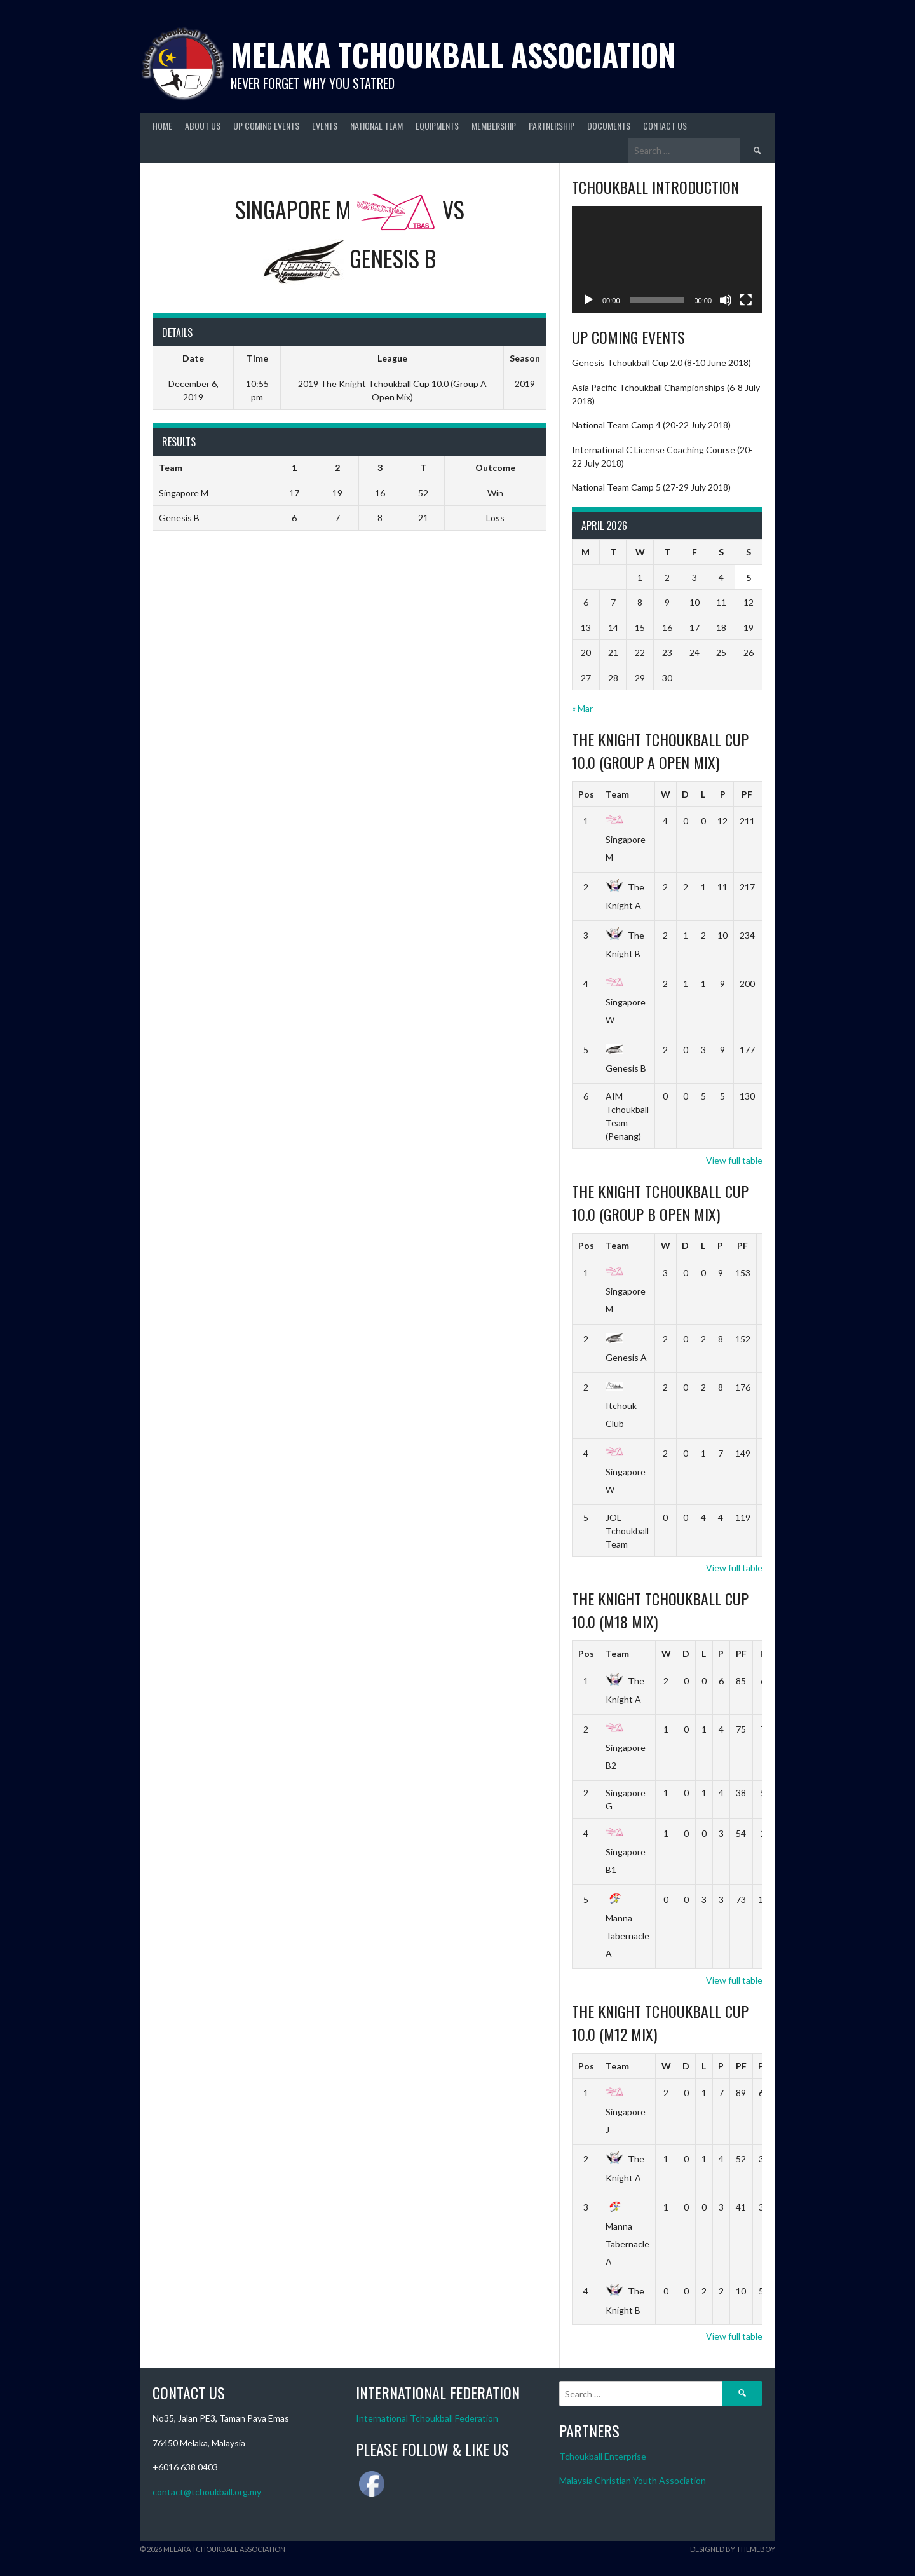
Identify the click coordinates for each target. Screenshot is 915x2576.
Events (324, 125)
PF (747, 794)
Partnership (551, 125)
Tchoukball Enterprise (602, 2456)
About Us (202, 125)
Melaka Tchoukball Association (453, 54)
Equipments (437, 125)
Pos (586, 794)
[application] (667, 259)
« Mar (582, 708)
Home (162, 125)
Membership (493, 125)
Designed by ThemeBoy (732, 2549)
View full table (734, 1160)
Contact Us (665, 125)
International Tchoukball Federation (427, 2418)
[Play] (588, 300)
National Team (376, 125)
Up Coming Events (266, 125)
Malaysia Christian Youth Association (632, 2480)
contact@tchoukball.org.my (206, 2491)
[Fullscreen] (746, 300)
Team (617, 794)
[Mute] (725, 300)
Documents (608, 125)
